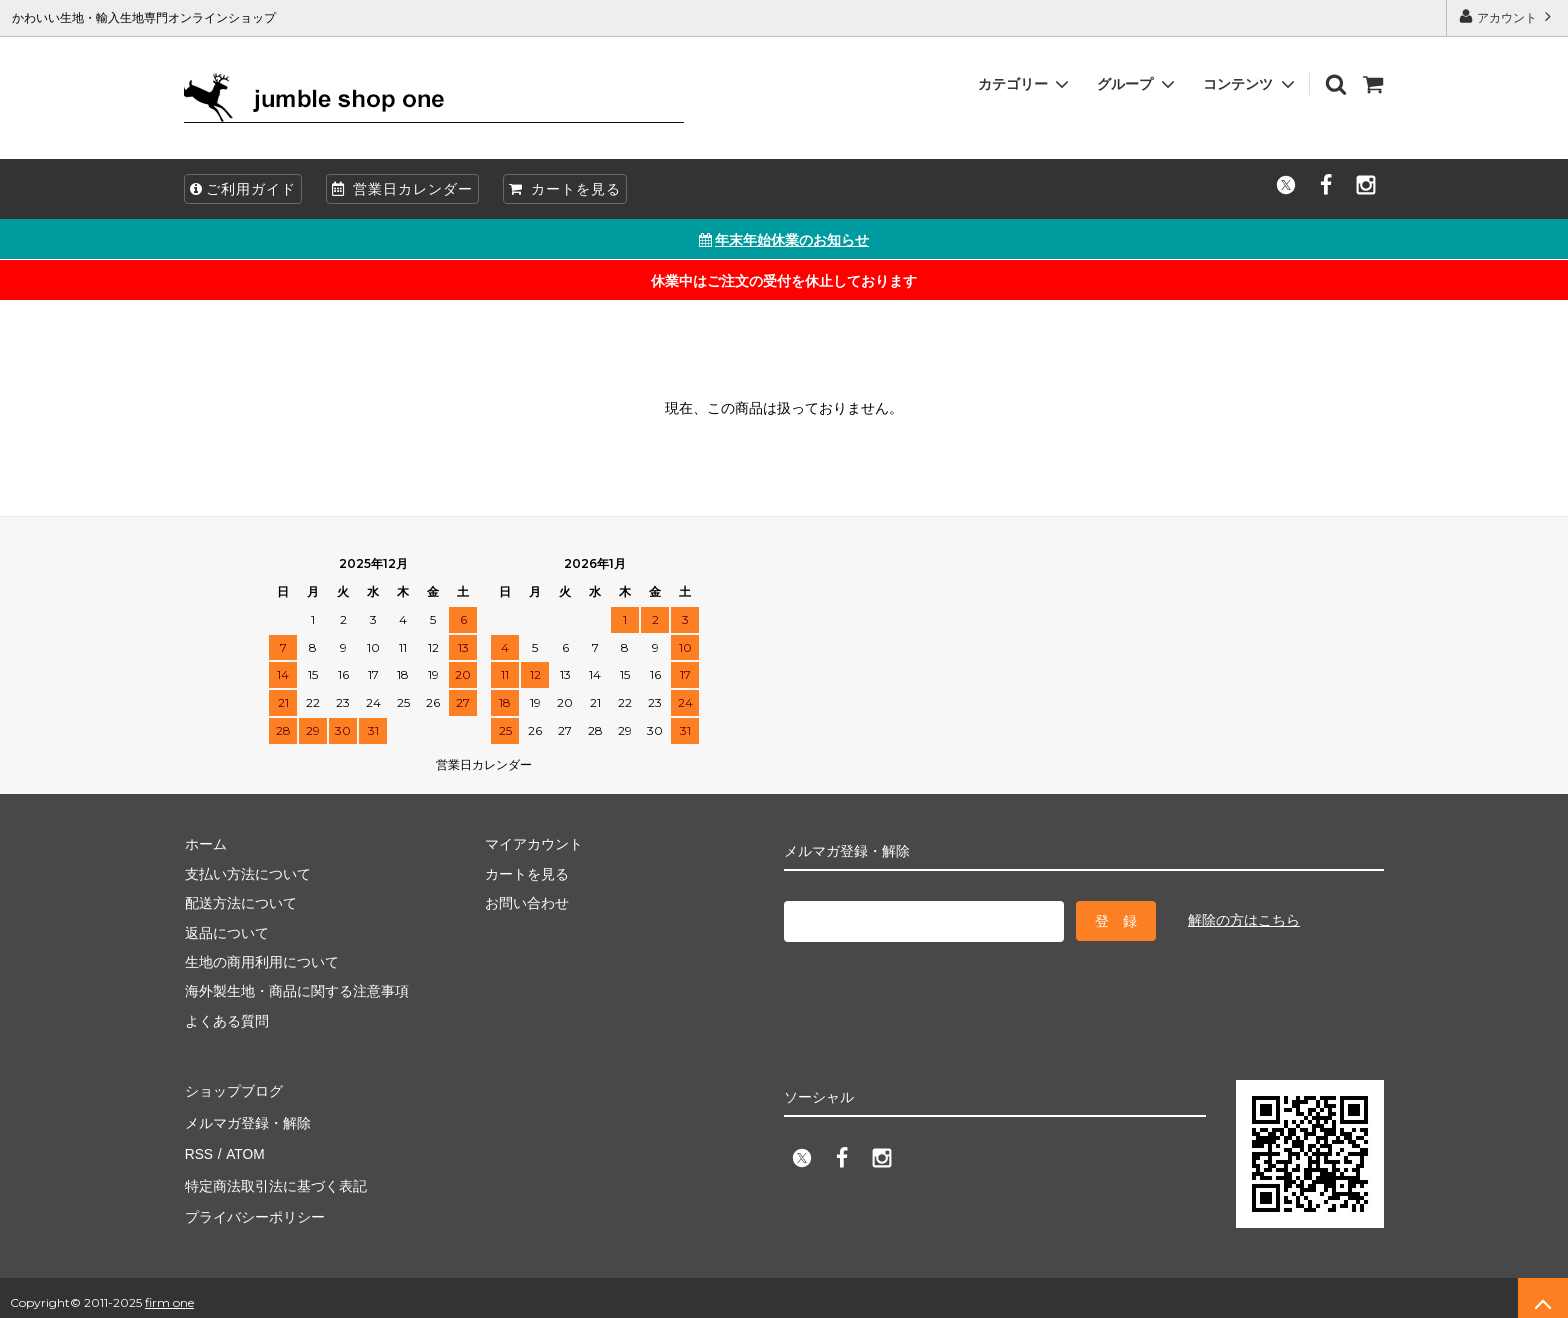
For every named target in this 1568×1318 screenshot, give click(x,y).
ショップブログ (233, 1090)
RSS (198, 1148)
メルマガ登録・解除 (247, 1119)
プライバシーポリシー (254, 1207)
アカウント (1507, 16)
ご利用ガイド (243, 189)
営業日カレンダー (402, 189)
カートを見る (565, 189)
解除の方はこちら (1244, 920)
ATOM (243, 1148)
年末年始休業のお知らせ (784, 240)
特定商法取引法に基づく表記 (275, 1178)
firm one (169, 1292)
